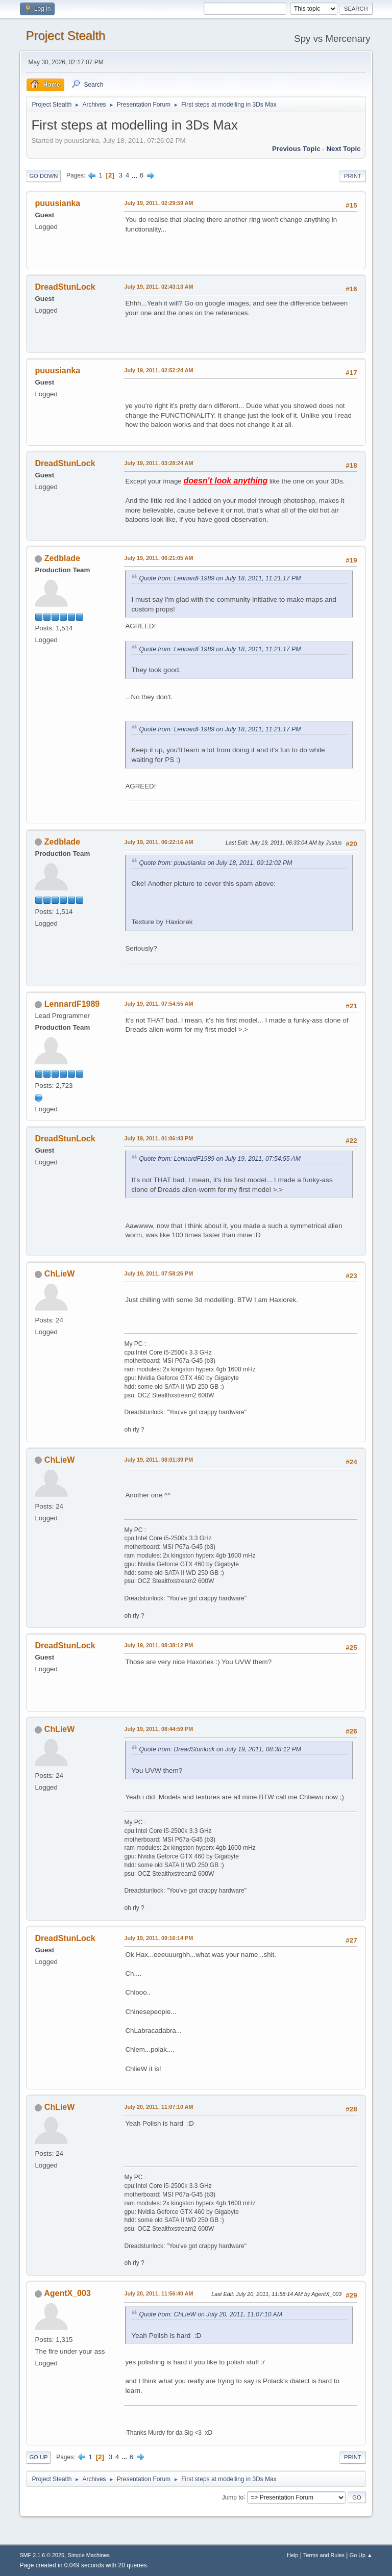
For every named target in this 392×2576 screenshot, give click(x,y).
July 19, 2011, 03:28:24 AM (158, 463)
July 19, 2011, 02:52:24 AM (158, 370)
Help (292, 2555)
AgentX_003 (67, 2293)
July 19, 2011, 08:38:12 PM (158, 1645)
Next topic (343, 148)
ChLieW (59, 1273)
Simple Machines (89, 2555)
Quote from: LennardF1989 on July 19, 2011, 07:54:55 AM (220, 1158)
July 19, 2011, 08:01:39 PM (158, 1460)
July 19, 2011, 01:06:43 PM (158, 1138)
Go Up (38, 2457)
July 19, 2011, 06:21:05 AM (158, 558)
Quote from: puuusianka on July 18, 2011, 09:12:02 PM (215, 862)
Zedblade (62, 558)
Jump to (233, 2497)
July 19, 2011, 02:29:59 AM (158, 203)
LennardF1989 (72, 1004)
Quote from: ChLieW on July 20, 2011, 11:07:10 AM (210, 2314)
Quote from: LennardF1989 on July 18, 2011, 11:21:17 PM (220, 578)
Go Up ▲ (361, 2555)
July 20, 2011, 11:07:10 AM (158, 2107)
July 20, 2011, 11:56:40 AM (158, 2293)
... (135, 175)
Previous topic (296, 148)
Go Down (43, 176)
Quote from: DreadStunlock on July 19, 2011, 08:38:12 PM (220, 1749)
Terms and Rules (324, 2555)
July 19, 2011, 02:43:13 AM (158, 287)
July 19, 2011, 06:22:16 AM (158, 842)
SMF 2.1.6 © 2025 (41, 2555)
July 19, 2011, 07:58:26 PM (158, 1273)
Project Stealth (65, 35)
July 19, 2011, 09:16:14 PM (158, 1938)
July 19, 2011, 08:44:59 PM (158, 1729)
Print (352, 176)
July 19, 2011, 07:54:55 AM (158, 1004)
